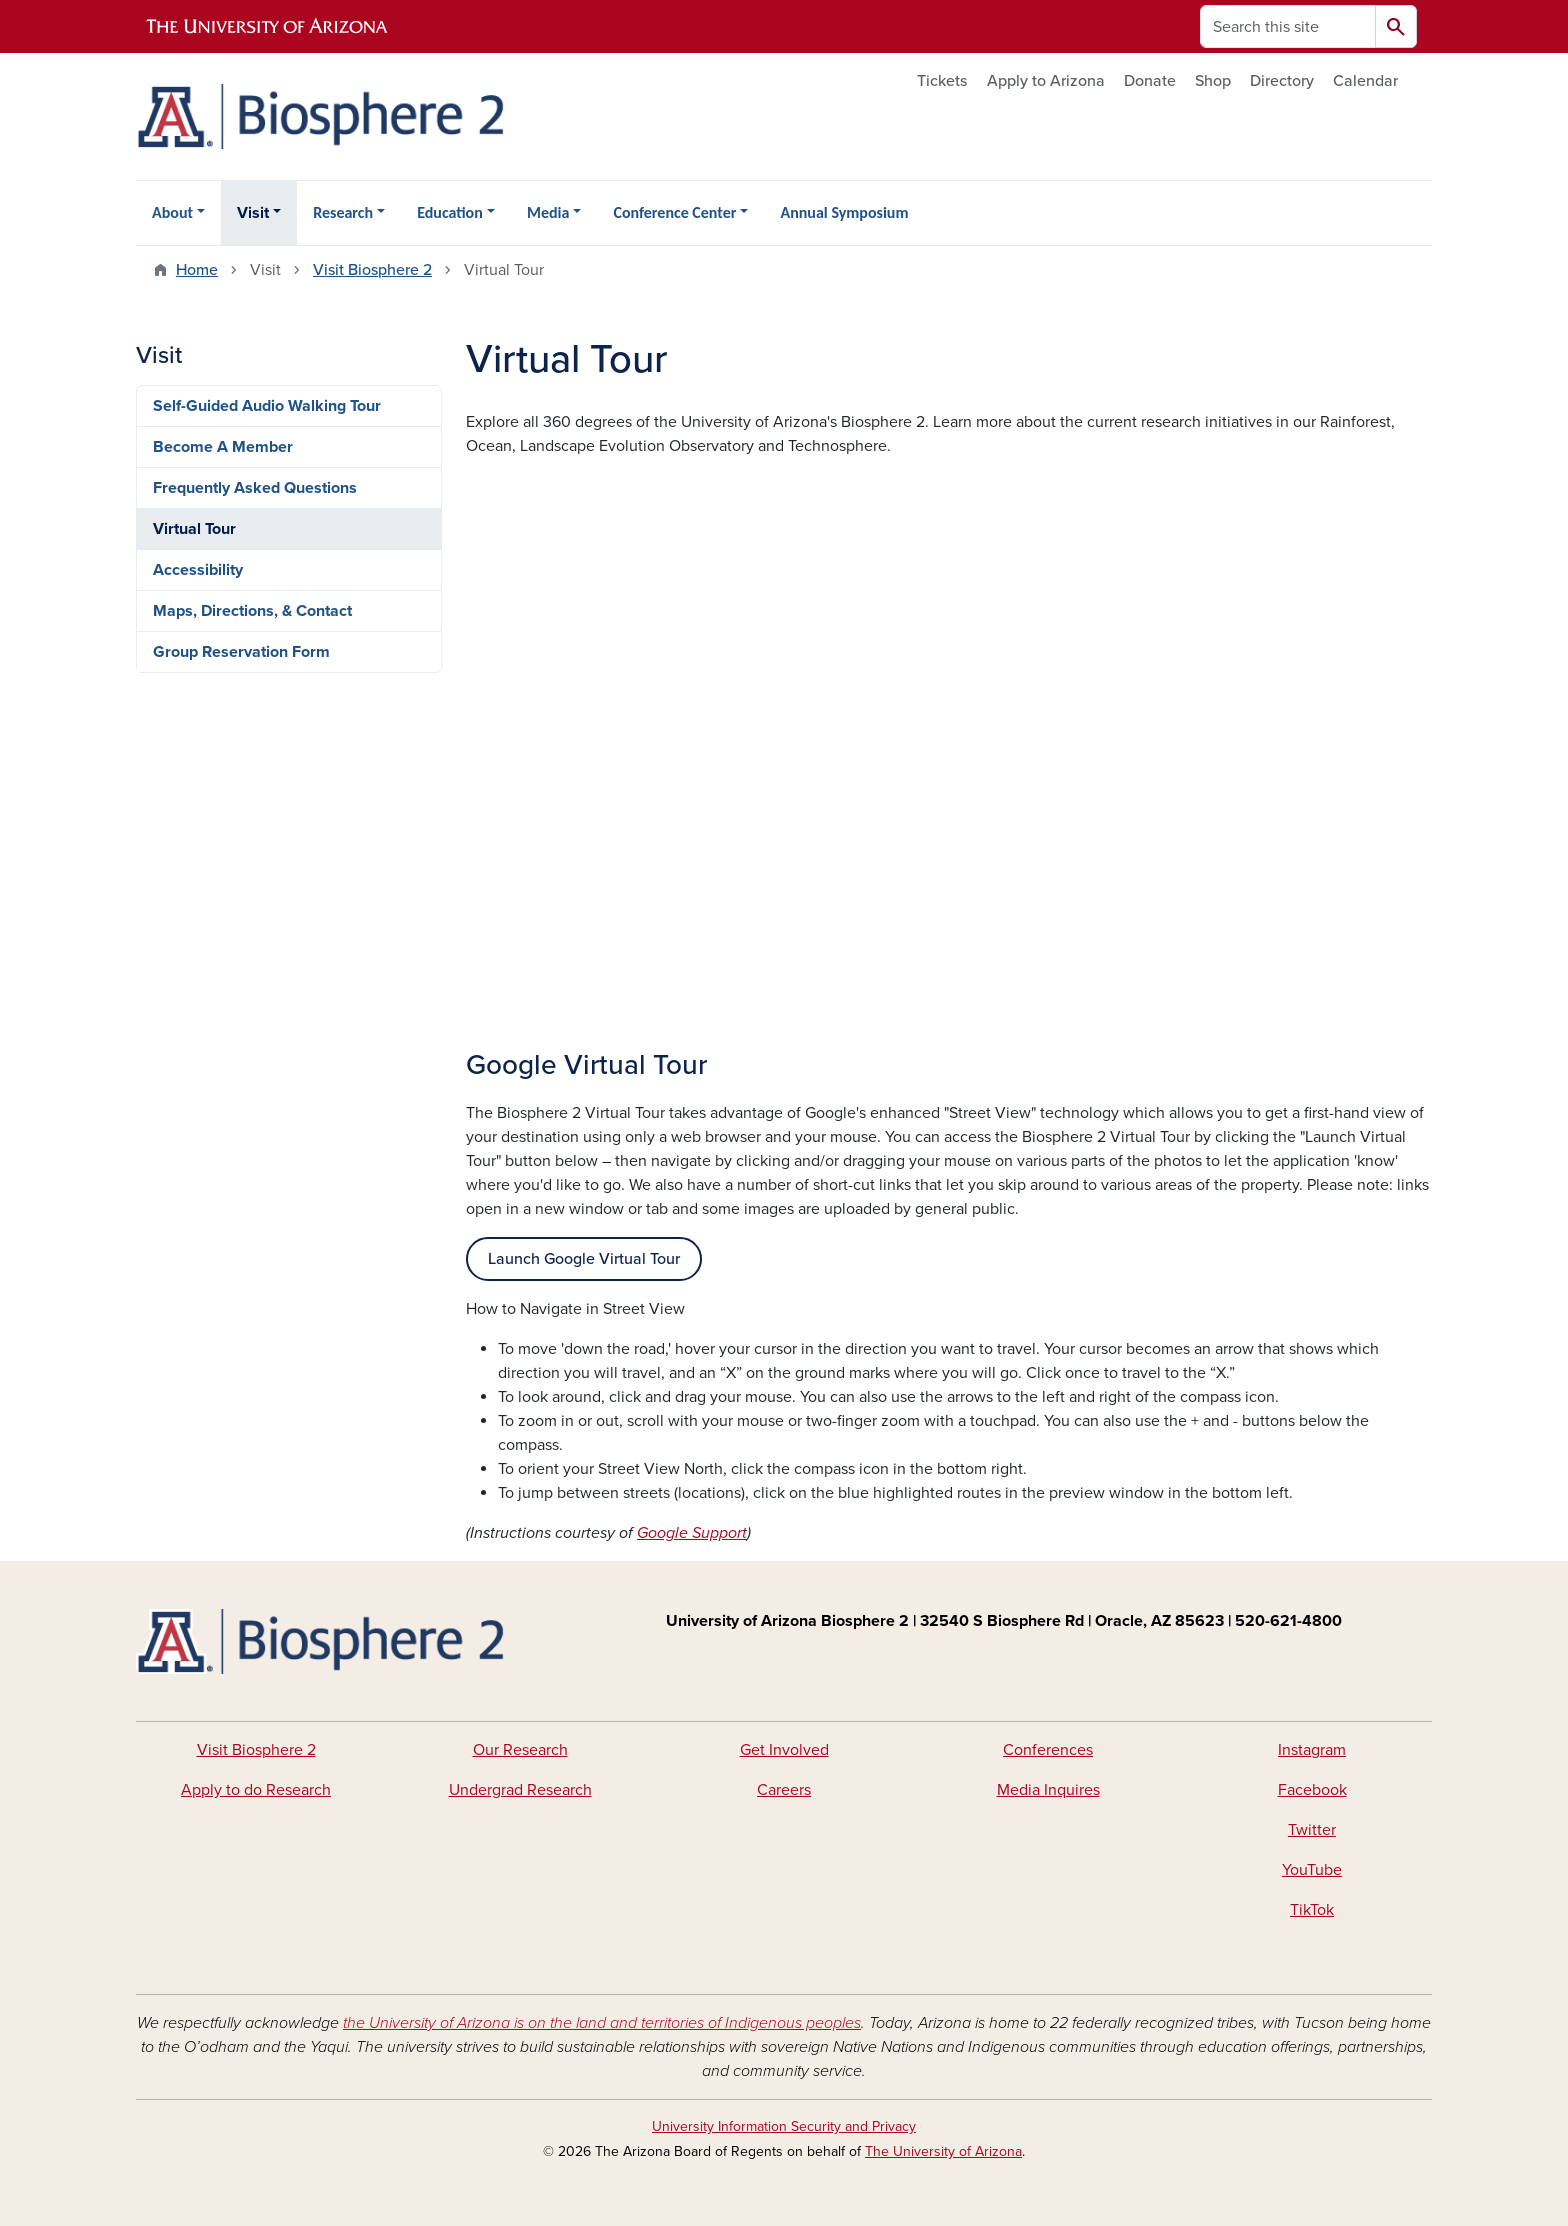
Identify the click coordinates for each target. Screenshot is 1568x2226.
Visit (253, 213)
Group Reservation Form (241, 652)
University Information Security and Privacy (784, 2126)
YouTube (1312, 1870)
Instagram (1312, 1750)
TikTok (1312, 1910)
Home (197, 270)
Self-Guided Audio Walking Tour (267, 406)
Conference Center (674, 212)
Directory (1282, 81)
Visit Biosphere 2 (372, 270)
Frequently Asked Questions (255, 488)
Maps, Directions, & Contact (252, 611)
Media (548, 212)
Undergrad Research (520, 1790)
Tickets (942, 81)
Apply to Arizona (1046, 81)
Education (450, 212)
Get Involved (784, 1750)
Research (343, 212)
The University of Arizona (943, 2151)
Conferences (1048, 1750)
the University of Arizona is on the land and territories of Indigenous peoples (602, 2023)
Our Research (520, 1750)
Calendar (1365, 81)
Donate (1150, 81)
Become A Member (223, 447)
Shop (1213, 81)
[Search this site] (1288, 26)
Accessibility (198, 570)
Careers (784, 1790)
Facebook (1312, 1790)
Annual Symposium (844, 212)
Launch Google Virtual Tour (584, 1259)
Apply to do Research (256, 1790)
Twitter (1312, 1830)
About (172, 212)
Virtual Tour (194, 529)
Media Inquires (1048, 1790)
